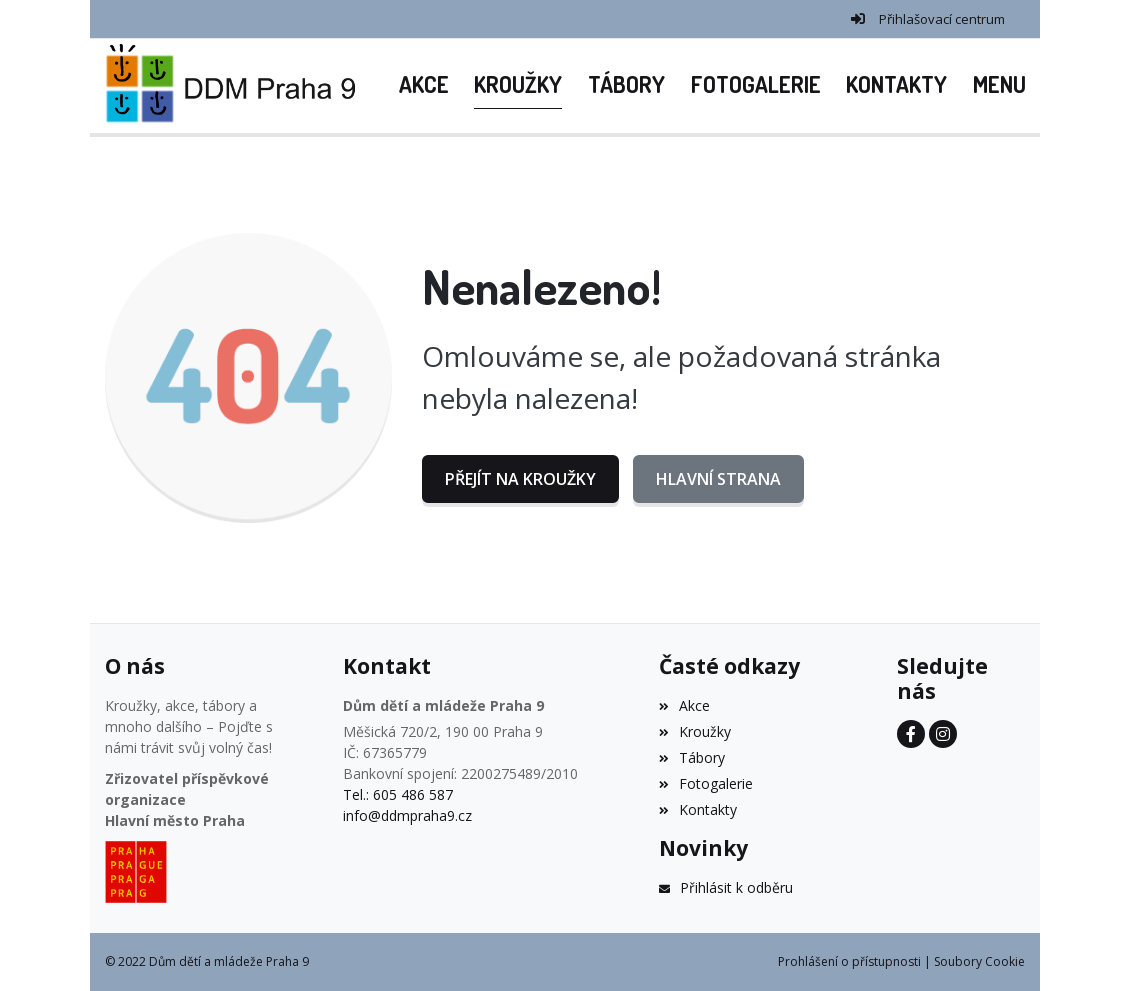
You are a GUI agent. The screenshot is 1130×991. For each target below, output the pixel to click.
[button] (999, 86)
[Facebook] (911, 734)
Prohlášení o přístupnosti (849, 961)
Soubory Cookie (979, 961)
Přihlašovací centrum (942, 19)
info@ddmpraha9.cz (407, 815)
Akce (684, 705)
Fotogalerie (706, 783)
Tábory (692, 757)
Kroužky (695, 731)
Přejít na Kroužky (520, 479)
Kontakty (698, 809)
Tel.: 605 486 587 (398, 794)
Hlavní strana (718, 479)
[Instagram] (943, 734)
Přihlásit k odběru (726, 887)
